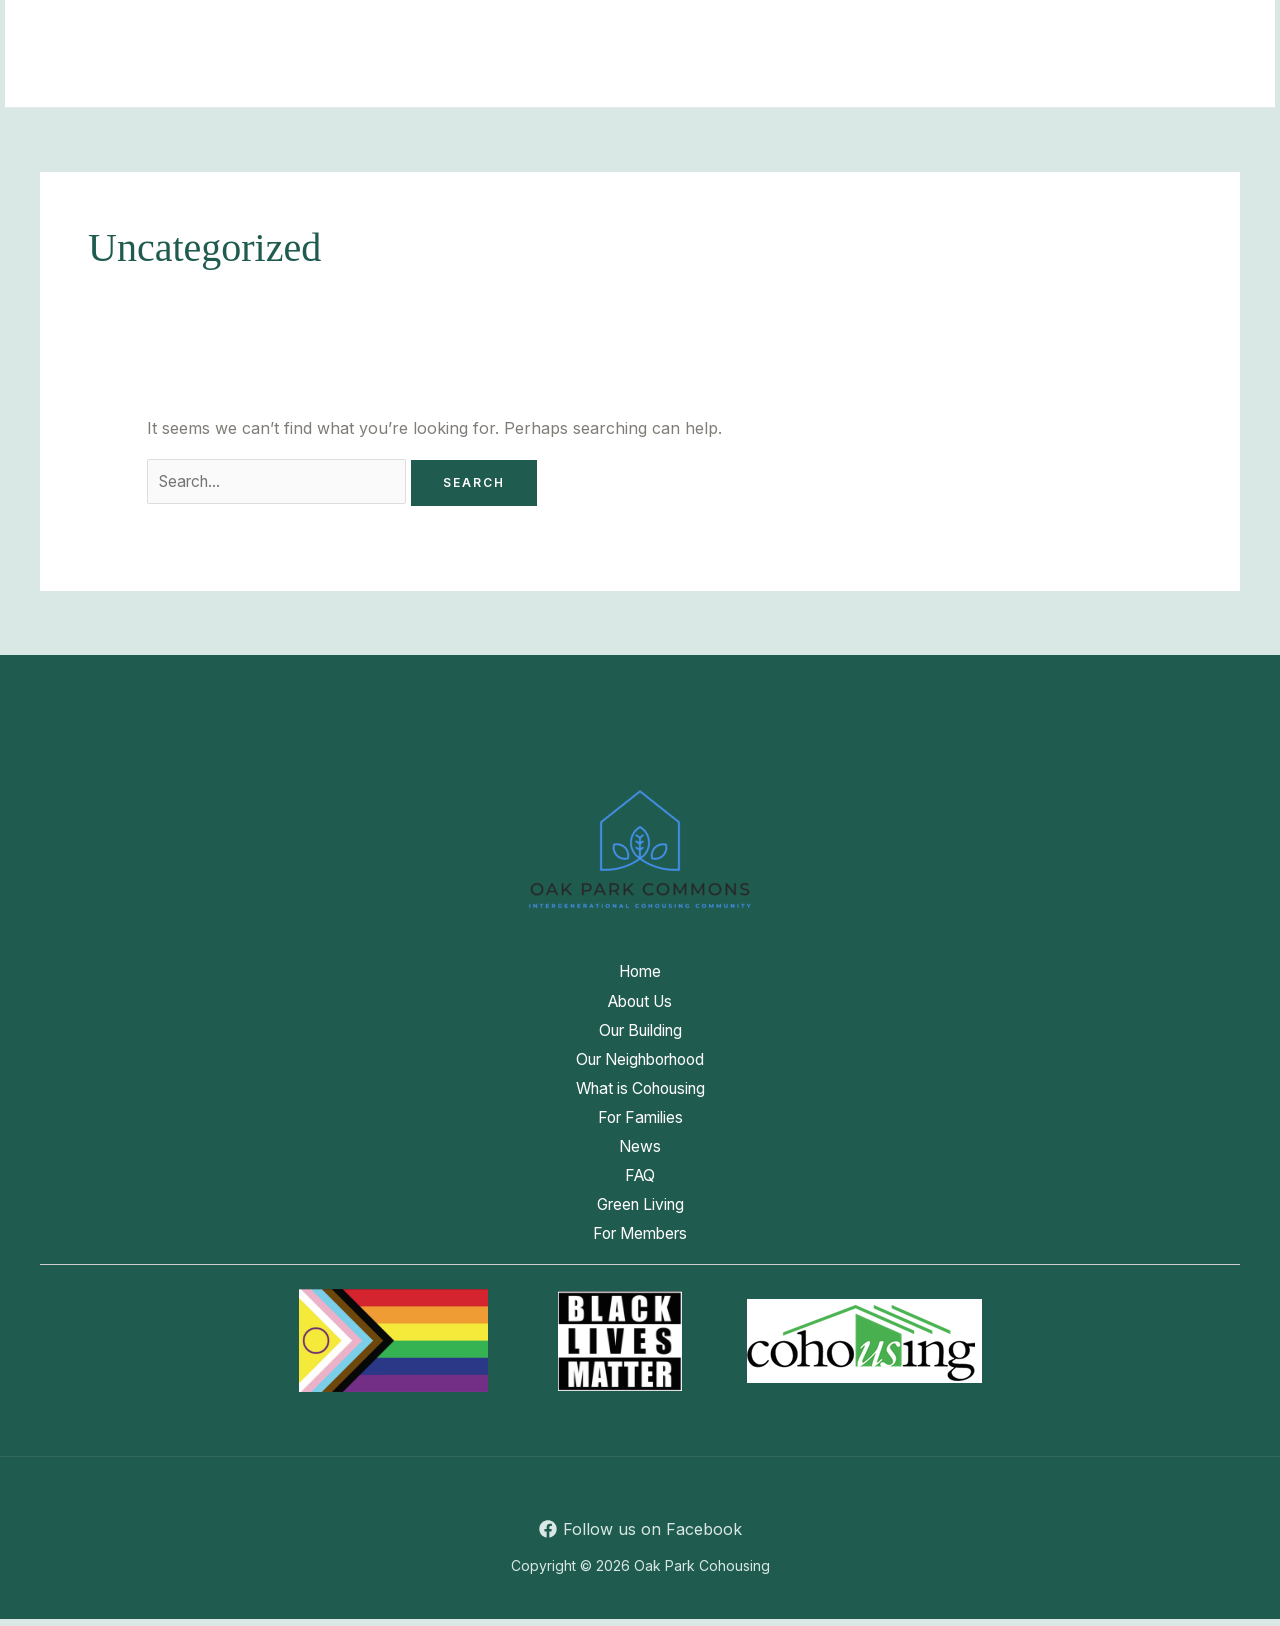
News (1061, 29)
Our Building (427, 29)
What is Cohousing (783, 29)
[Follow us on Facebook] (640, 1536)
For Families (948, 29)
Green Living (220, 79)
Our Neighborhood (593, 29)
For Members (362, 79)
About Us (297, 29)
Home (194, 29)
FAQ (1141, 29)
